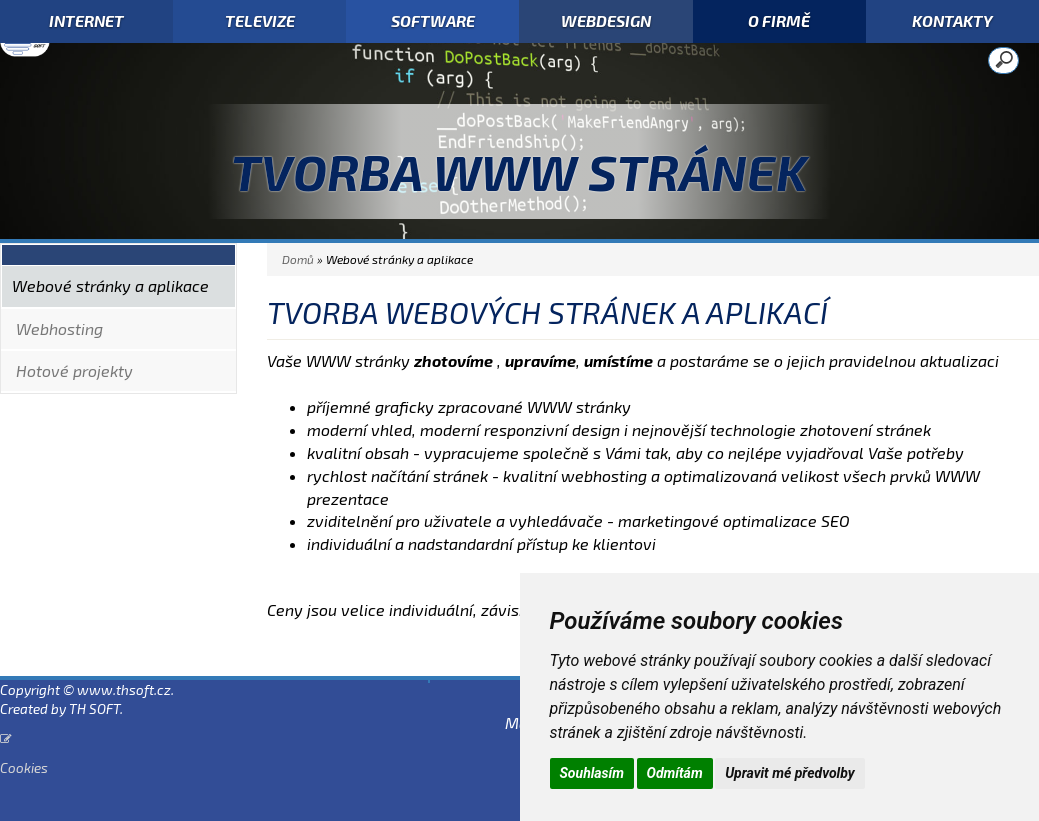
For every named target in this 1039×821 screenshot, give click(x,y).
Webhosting (59, 328)
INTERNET (86, 20)
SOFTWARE (433, 20)
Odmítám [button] (675, 773)
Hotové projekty (74, 370)
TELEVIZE (260, 20)
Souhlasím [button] (592, 773)
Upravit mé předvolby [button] (789, 773)
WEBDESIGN (606, 20)
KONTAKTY (952, 20)
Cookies (24, 767)
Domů (298, 259)
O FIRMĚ (779, 20)
